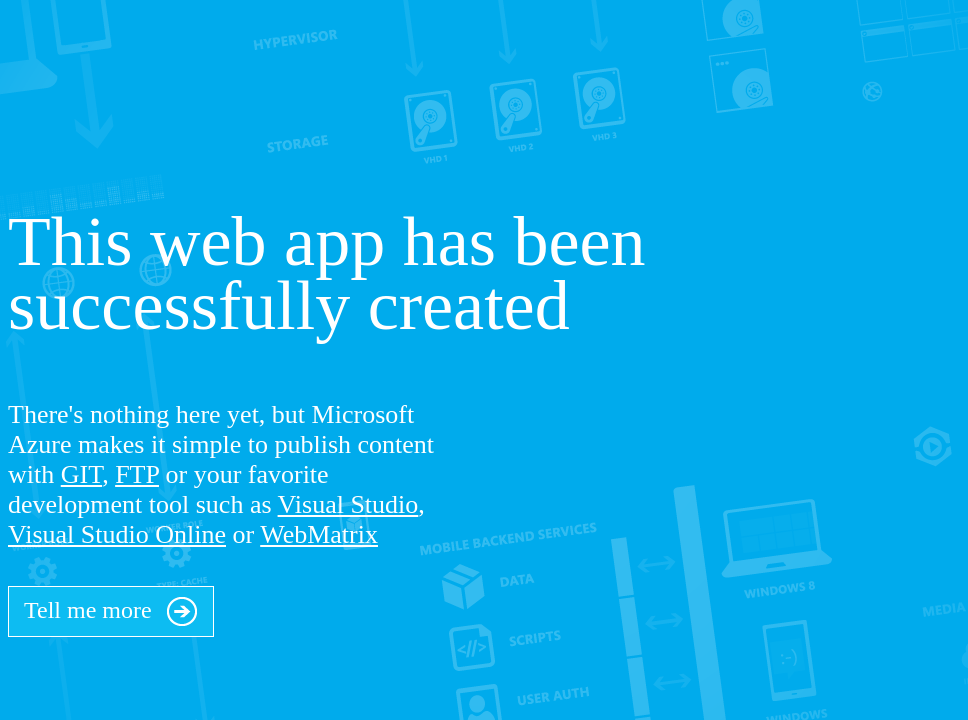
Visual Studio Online (117, 534)
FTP (137, 474)
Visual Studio (348, 504)
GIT (81, 474)
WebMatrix (319, 534)
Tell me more (111, 606)
